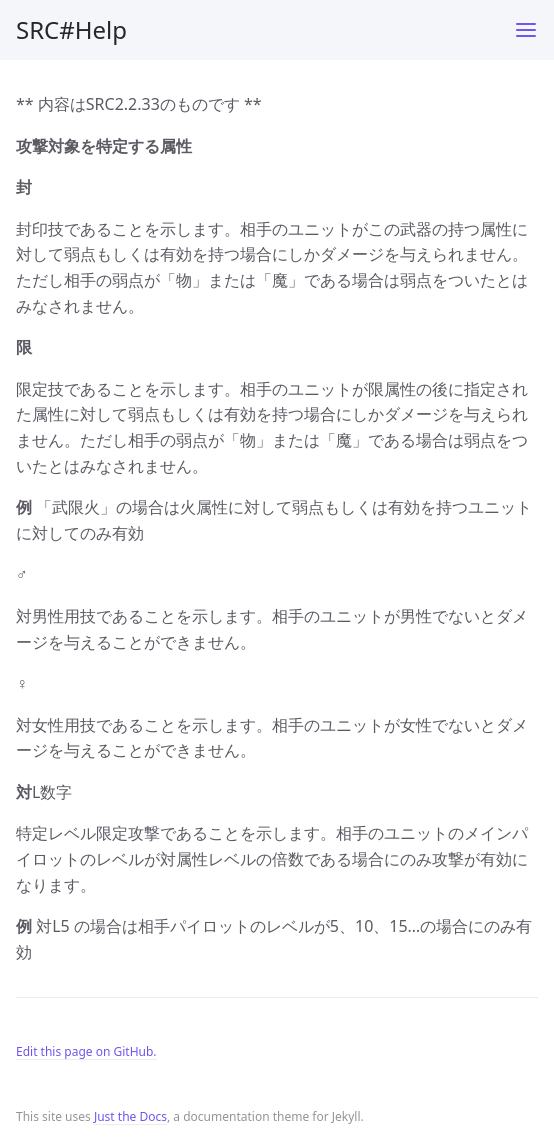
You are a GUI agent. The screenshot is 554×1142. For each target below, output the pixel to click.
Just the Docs (130, 1116)
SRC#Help (71, 29)
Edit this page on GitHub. (86, 1051)
